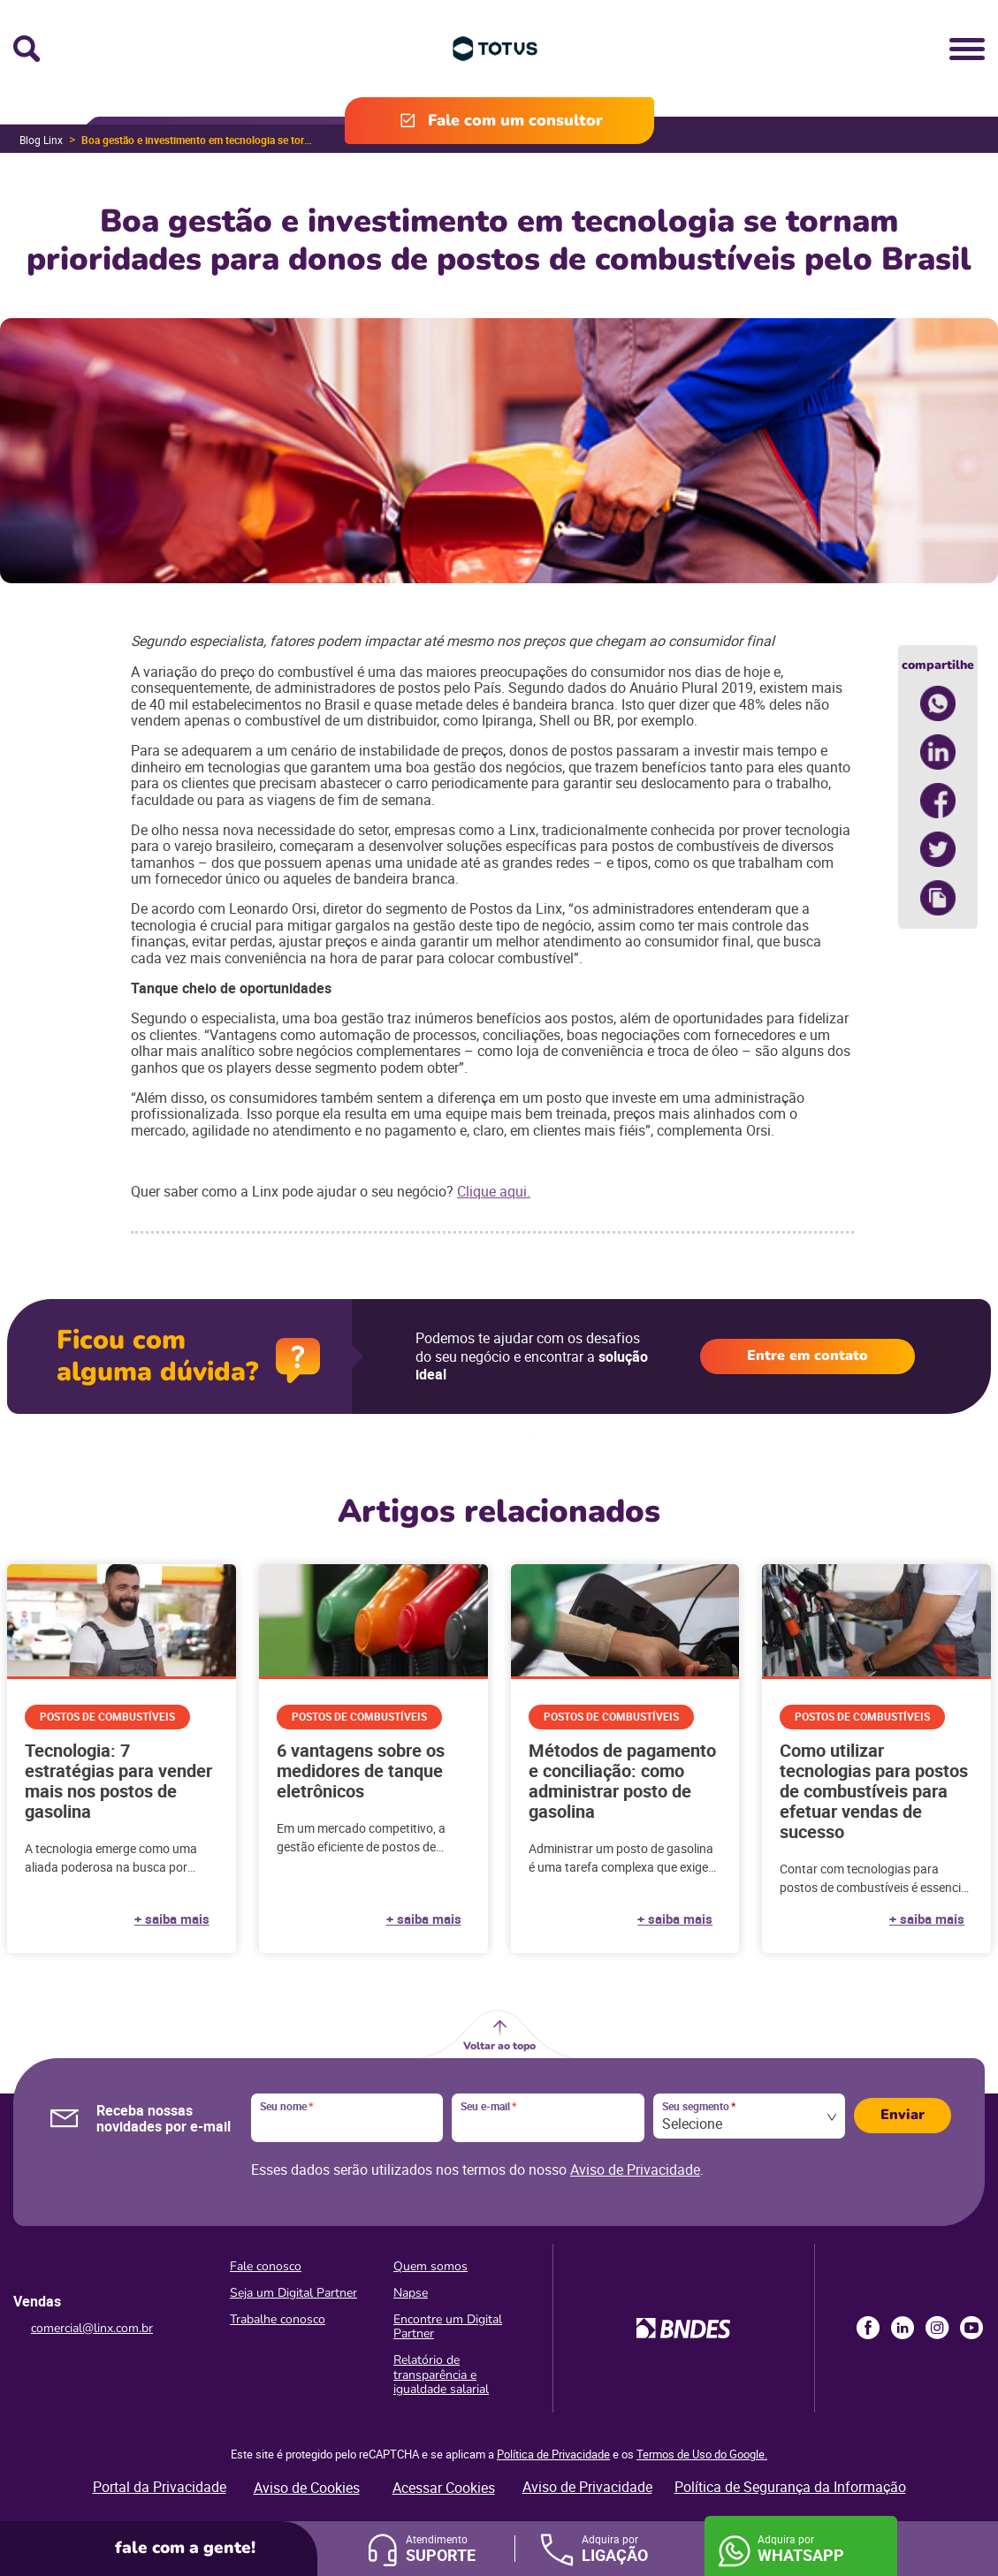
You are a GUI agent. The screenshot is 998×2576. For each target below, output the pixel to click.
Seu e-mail (488, 2107)
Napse (410, 2292)
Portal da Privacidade (159, 2486)
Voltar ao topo (499, 2046)
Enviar (902, 2114)
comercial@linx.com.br (92, 2328)
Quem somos (430, 2266)
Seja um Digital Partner (293, 2292)
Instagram (937, 2327)
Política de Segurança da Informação (790, 2486)
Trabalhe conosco (277, 2319)
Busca (26, 48)
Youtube (971, 2327)
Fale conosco (265, 2266)
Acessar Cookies (443, 2487)
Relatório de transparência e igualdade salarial (441, 2374)
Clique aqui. (493, 1191)
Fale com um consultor (515, 120)
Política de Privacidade (553, 2454)
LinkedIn (902, 2327)
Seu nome (286, 2107)
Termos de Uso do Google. (701, 2454)
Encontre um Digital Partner (447, 2326)
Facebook (868, 2327)
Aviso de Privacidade (635, 2169)
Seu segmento (698, 2107)
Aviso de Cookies (307, 2487)
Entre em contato (807, 1355)
